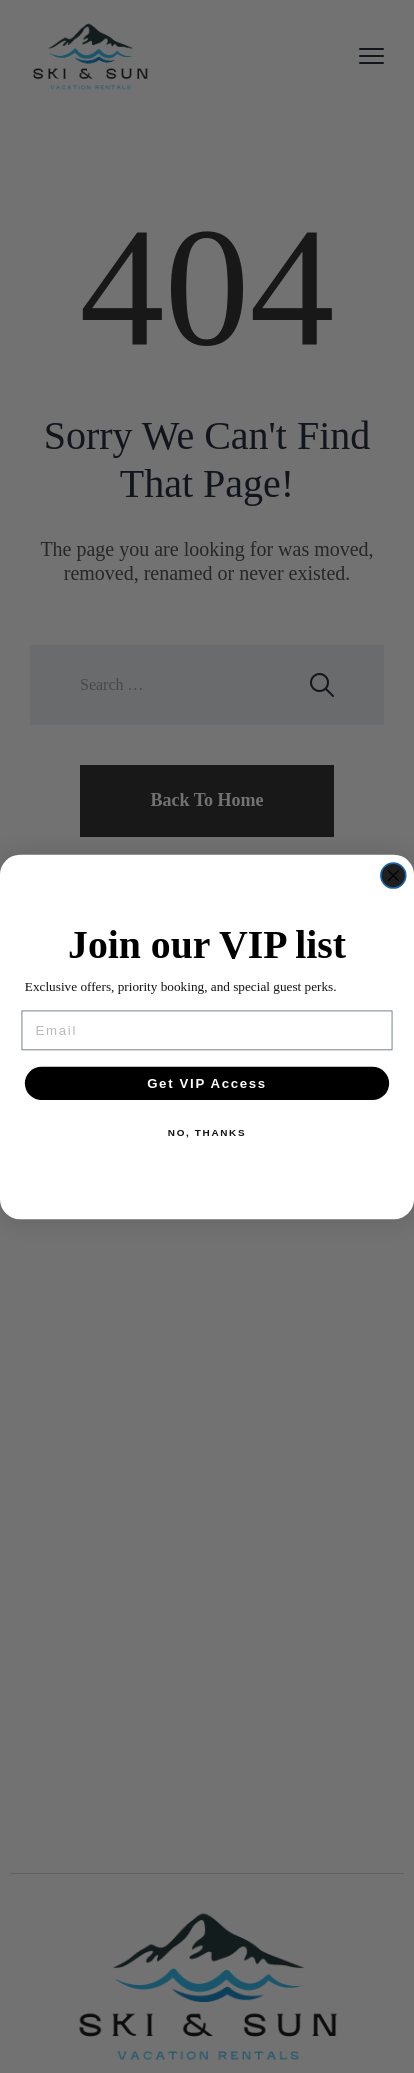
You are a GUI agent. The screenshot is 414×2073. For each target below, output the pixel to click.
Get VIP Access (207, 1082)
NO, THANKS (207, 1133)
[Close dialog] (393, 875)
